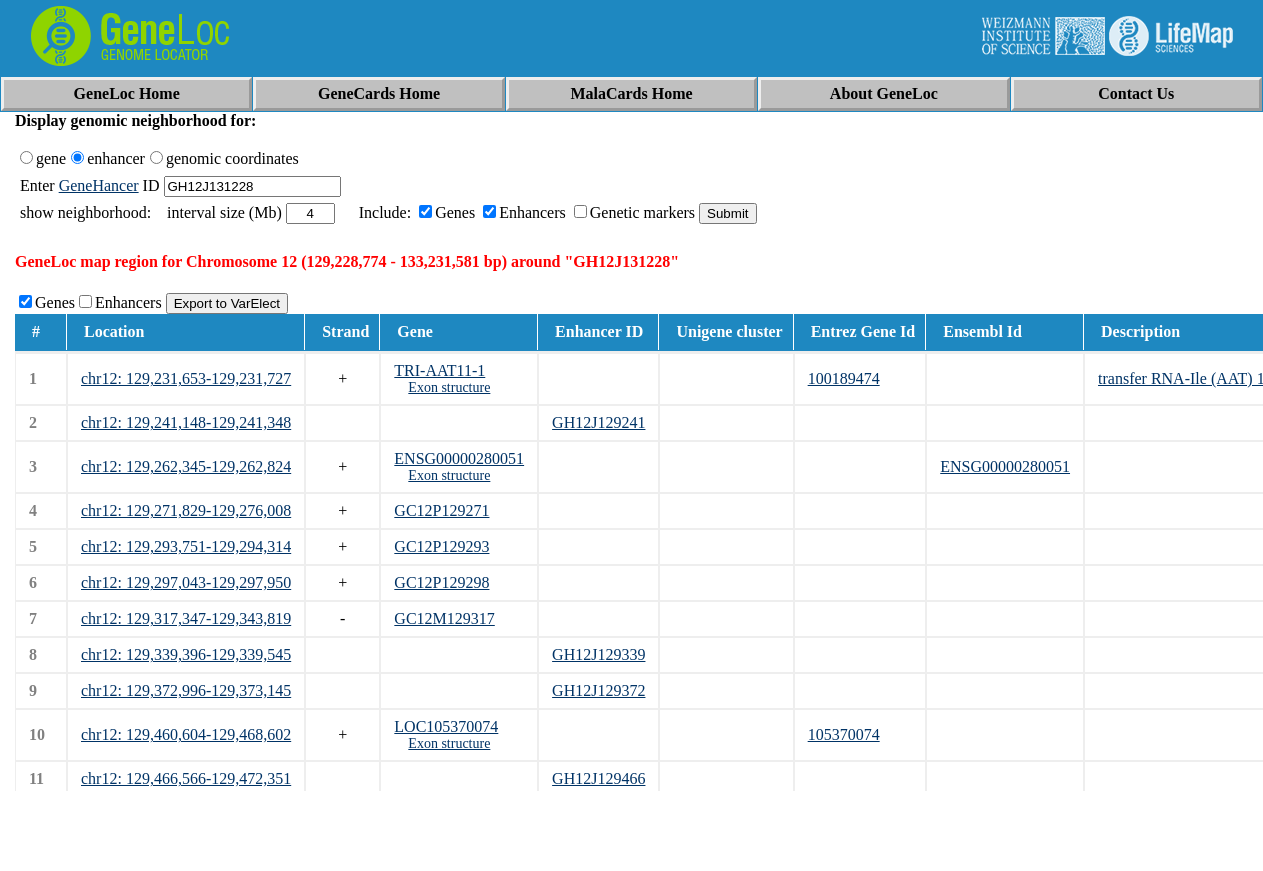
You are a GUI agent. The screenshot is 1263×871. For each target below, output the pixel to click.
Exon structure (449, 387)
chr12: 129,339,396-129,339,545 (186, 654)
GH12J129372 (598, 690)
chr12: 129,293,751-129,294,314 (186, 546)
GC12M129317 (444, 618)
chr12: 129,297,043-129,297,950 (186, 582)
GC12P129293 (441, 546)
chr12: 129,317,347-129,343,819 (186, 618)
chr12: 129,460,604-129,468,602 (186, 734)
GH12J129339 (598, 654)
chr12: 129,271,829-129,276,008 (186, 510)
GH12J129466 (598, 778)
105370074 (844, 734)
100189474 (844, 378)
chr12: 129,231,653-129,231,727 (186, 378)
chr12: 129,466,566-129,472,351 (186, 778)
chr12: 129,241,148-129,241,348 (186, 422)
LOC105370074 (446, 726)
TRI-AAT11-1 (439, 370)
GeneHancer (99, 185)
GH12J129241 (598, 422)
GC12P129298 (441, 582)
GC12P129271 (441, 510)
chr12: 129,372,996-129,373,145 (186, 690)
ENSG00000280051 (459, 458)
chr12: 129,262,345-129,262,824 (186, 466)
